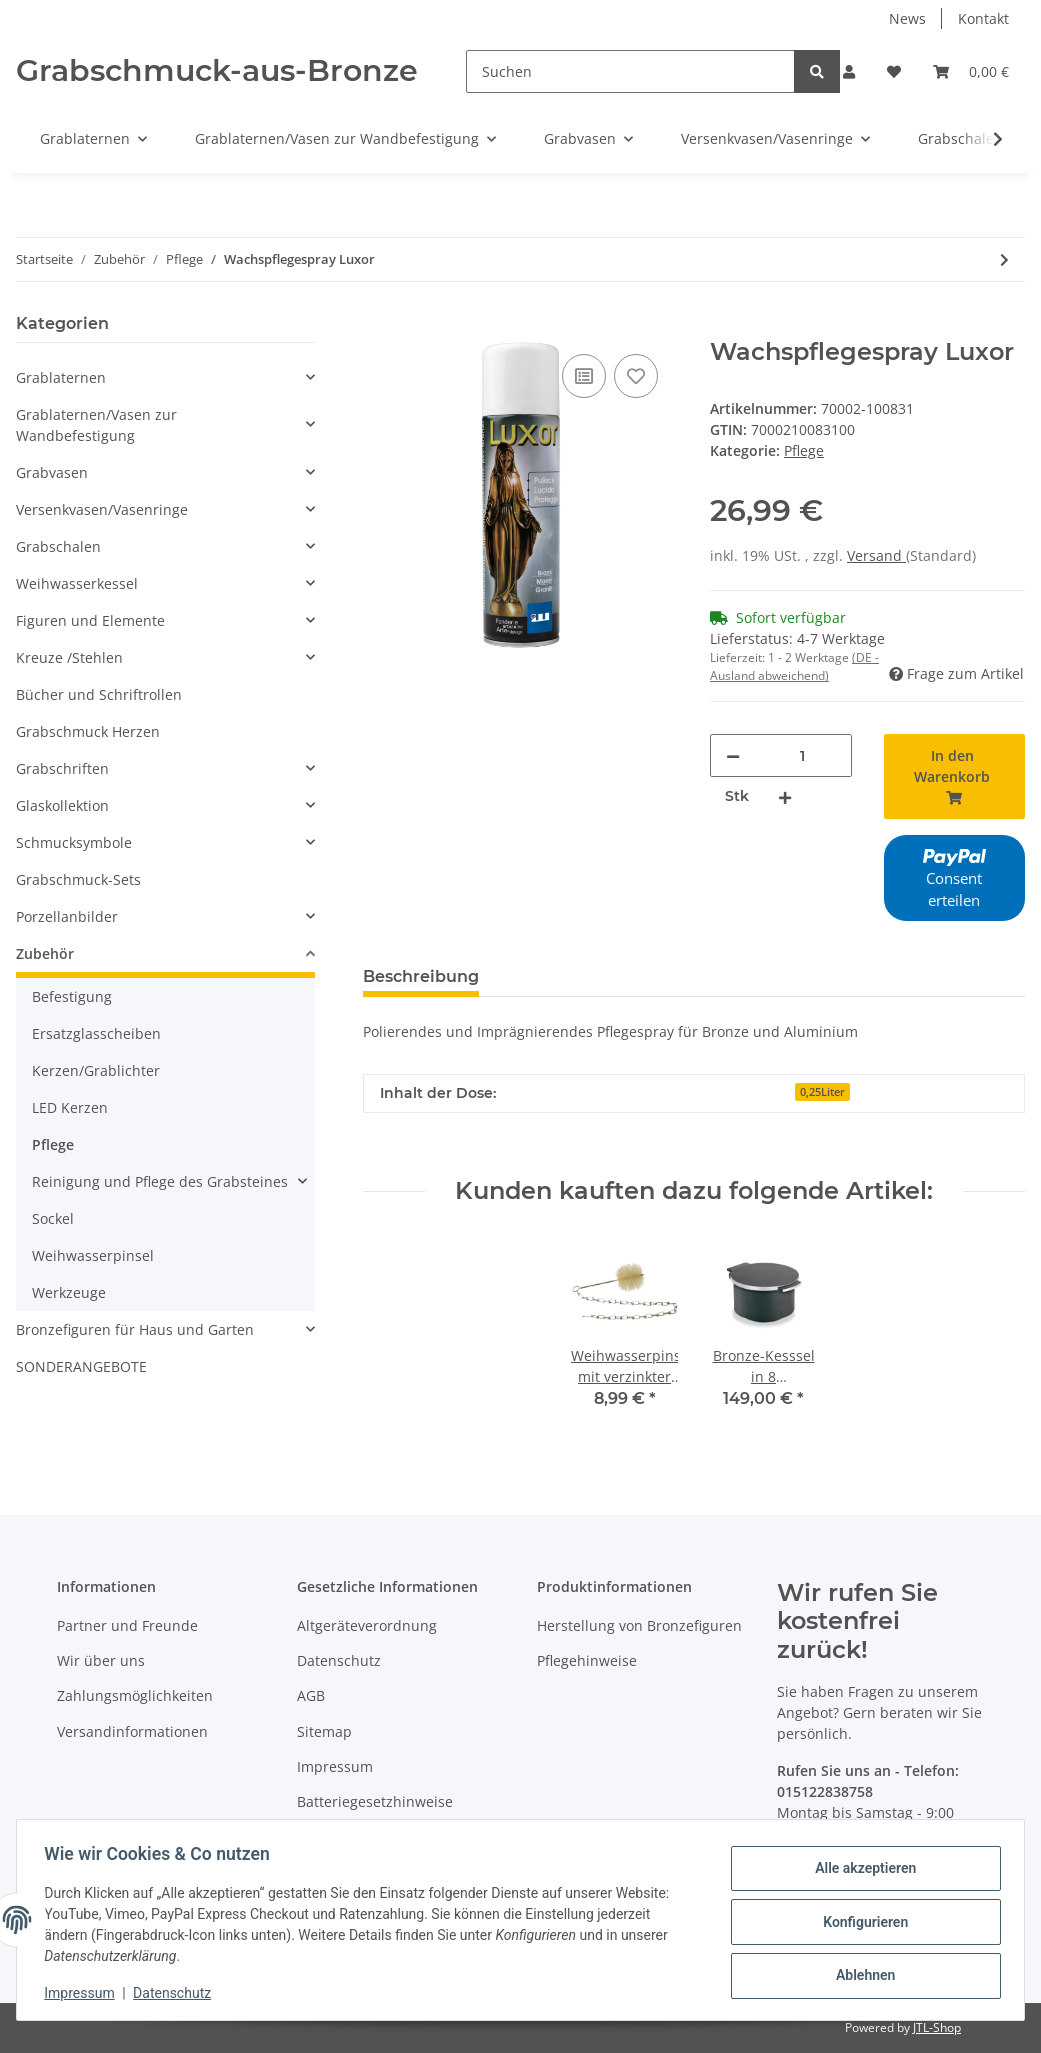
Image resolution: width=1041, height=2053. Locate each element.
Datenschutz (339, 1660)
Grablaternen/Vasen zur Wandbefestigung (96, 425)
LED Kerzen (70, 1107)
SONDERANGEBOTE (81, 1366)
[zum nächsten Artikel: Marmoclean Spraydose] (1004, 259)
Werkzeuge (69, 1292)
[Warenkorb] (971, 71)
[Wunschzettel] (894, 71)
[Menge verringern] (733, 755)
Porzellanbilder (67, 916)
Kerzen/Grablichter (96, 1070)
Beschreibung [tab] (421, 976)
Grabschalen (58, 546)
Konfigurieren (860, 1922)
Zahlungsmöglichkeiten (135, 1695)
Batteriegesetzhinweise (375, 1801)
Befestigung (72, 996)
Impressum (335, 1766)
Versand (876, 555)
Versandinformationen (132, 1731)
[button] (849, 71)
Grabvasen (52, 472)
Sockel (53, 1218)
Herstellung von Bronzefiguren (639, 1625)
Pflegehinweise (587, 1660)
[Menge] (802, 755)
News (907, 18)
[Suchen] (630, 71)
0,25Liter (822, 1092)
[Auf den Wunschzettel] (636, 376)
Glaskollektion (62, 805)
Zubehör (45, 953)
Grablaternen (61, 377)
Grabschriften (62, 768)
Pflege (804, 450)
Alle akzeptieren (860, 1870)
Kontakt (983, 18)
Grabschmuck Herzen (88, 731)
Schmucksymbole (74, 842)
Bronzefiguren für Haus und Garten (135, 1329)
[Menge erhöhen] (785, 796)
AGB (311, 1695)
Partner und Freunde (127, 1625)
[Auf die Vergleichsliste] (584, 376)
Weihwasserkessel (77, 583)
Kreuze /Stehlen (69, 657)
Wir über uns (101, 1660)
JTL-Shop (937, 2027)
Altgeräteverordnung (367, 1625)
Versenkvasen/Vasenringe (102, 509)
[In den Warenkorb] (379, 327)
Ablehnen (860, 1974)
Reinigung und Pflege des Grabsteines (160, 1181)
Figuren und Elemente (90, 620)
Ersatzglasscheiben (96, 1033)
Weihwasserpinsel (93, 1255)
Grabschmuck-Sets (78, 879)
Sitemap (324, 1731)
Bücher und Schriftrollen (99, 694)
